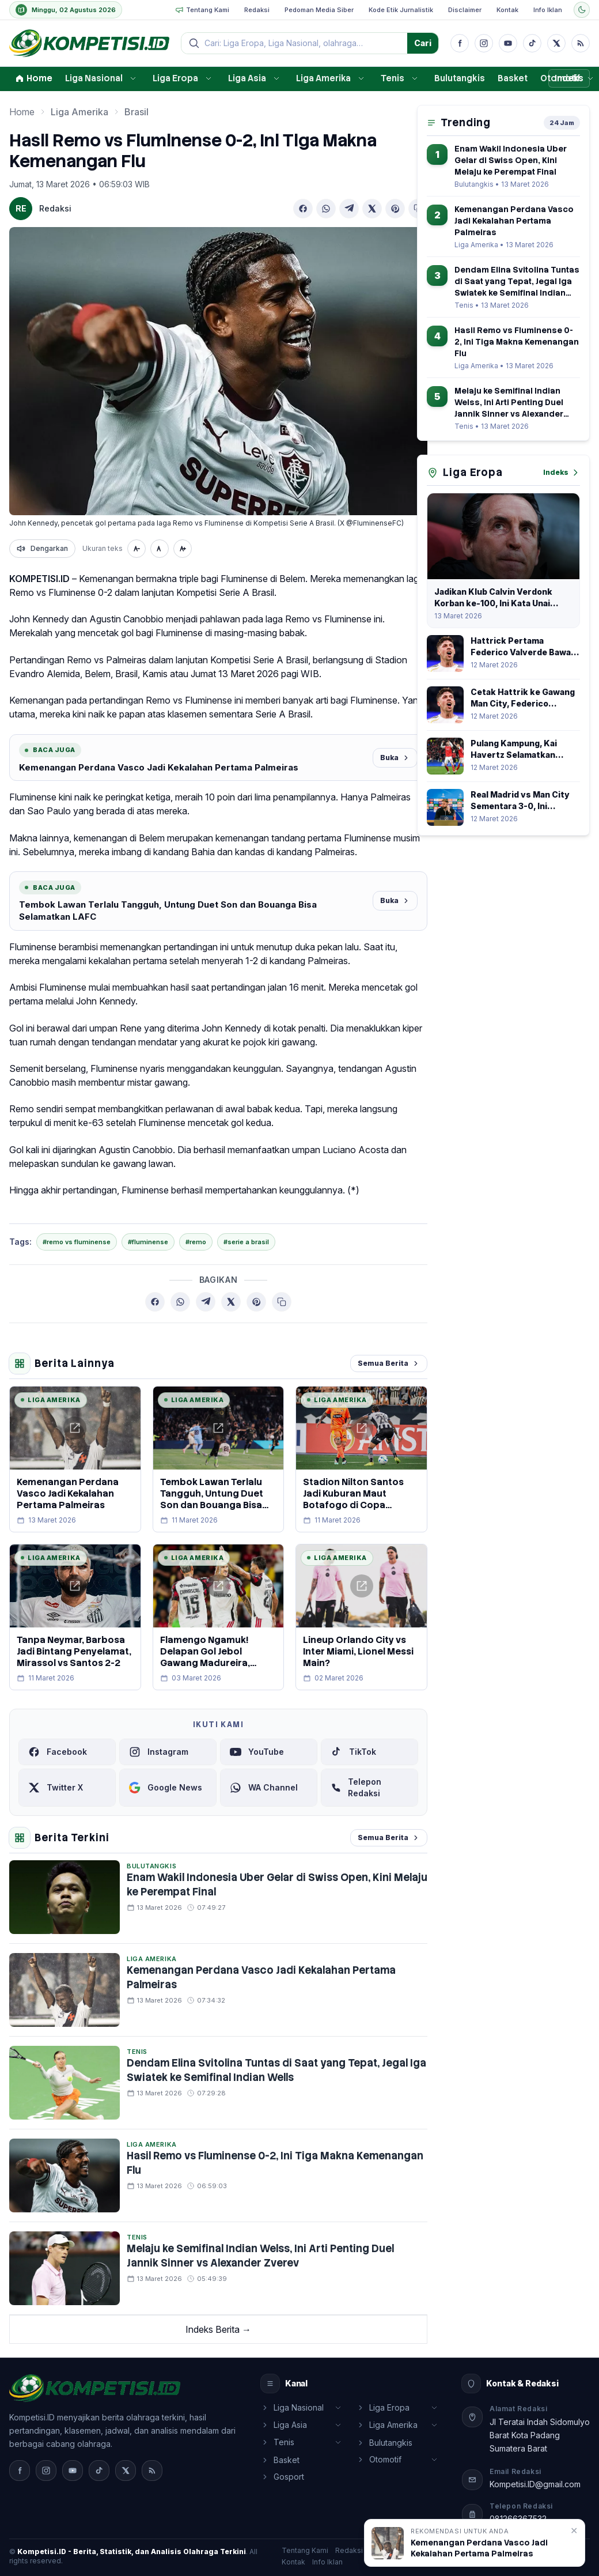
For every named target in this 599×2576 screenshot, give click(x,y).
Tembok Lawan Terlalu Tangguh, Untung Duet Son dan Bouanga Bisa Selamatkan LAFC (168, 910)
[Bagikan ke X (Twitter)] (372, 208)
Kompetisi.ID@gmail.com (535, 2484)
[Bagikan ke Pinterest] (395, 208)
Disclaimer (465, 10)
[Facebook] (459, 43)
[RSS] (580, 43)
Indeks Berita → (218, 2329)
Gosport (282, 2476)
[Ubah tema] (582, 10)
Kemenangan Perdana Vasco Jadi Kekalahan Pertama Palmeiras (158, 767)
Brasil (136, 112)
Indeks (561, 472)
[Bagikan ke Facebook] (303, 208)
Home (33, 78)
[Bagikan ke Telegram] (349, 208)
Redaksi (257, 10)
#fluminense (148, 1242)
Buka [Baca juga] (395, 757)
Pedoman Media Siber (319, 10)
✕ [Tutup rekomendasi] (574, 2530)
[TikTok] (532, 43)
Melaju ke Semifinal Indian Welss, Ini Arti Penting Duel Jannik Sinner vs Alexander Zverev (260, 2255)
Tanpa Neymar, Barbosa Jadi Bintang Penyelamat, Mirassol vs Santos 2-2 (74, 1651)
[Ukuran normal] (159, 548)
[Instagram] (484, 43)
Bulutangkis (459, 78)
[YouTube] (508, 43)
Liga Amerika (323, 78)
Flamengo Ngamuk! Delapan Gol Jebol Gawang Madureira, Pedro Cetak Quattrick (212, 1657)
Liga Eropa (175, 78)
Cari (422, 43)
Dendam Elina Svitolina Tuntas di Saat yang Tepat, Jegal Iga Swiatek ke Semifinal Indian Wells (276, 2070)
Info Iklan (547, 10)
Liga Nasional (94, 78)
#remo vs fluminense (77, 1242)
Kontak (507, 10)
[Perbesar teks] (182, 548)
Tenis (392, 78)
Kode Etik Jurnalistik (401, 10)
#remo (195, 1242)
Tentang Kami (202, 9)
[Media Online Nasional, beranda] (89, 43)
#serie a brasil (246, 1242)
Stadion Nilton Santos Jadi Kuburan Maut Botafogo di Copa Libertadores (353, 1499)
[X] (556, 43)
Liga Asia (247, 78)
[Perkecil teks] (136, 548)
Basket (513, 78)
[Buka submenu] (133, 78)
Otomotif (560, 78)
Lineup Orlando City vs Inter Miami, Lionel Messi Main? (358, 1651)
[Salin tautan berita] (281, 1302)
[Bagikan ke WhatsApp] (326, 208)
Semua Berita (389, 1363)
